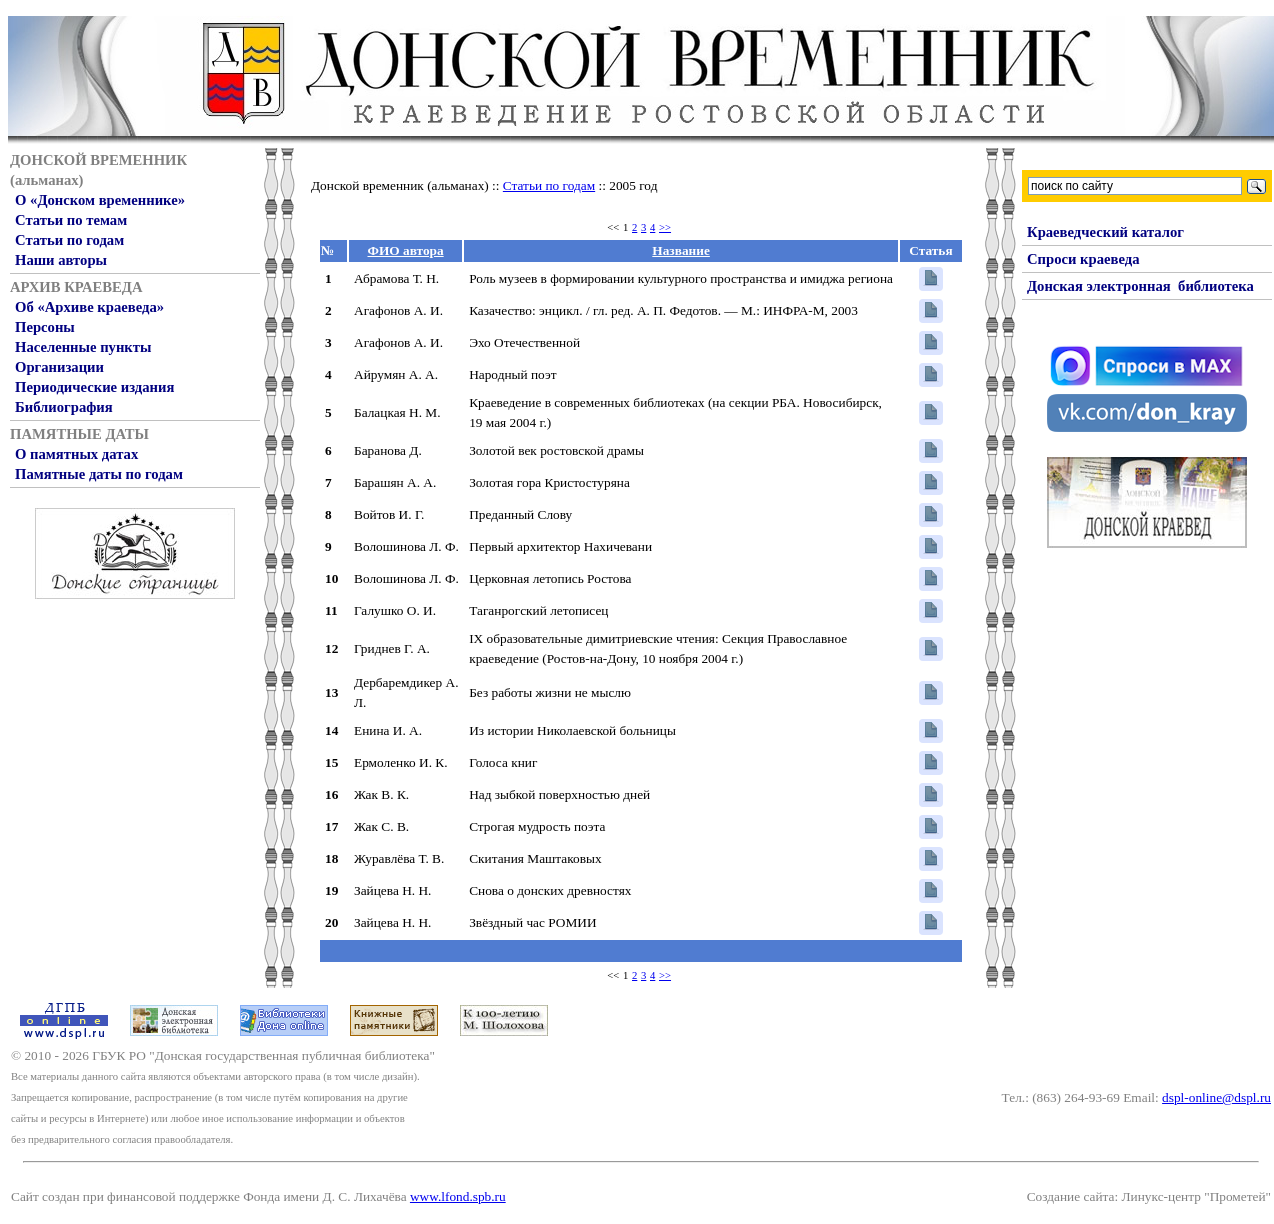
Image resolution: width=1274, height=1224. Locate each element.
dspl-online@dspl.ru (1216, 1097)
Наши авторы (61, 260)
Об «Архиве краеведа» (89, 307)
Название (681, 250)
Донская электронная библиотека (1140, 286)
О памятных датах (76, 454)
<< (613, 227)
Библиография (64, 407)
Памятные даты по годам (99, 474)
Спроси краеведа (1083, 259)
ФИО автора (406, 250)
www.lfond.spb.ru (458, 1196)
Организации (59, 367)
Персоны (45, 327)
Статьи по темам (71, 220)
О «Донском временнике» (100, 200)
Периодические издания (94, 387)
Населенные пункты (83, 347)
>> (665, 227)
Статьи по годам (69, 240)
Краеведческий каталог (1105, 232)
